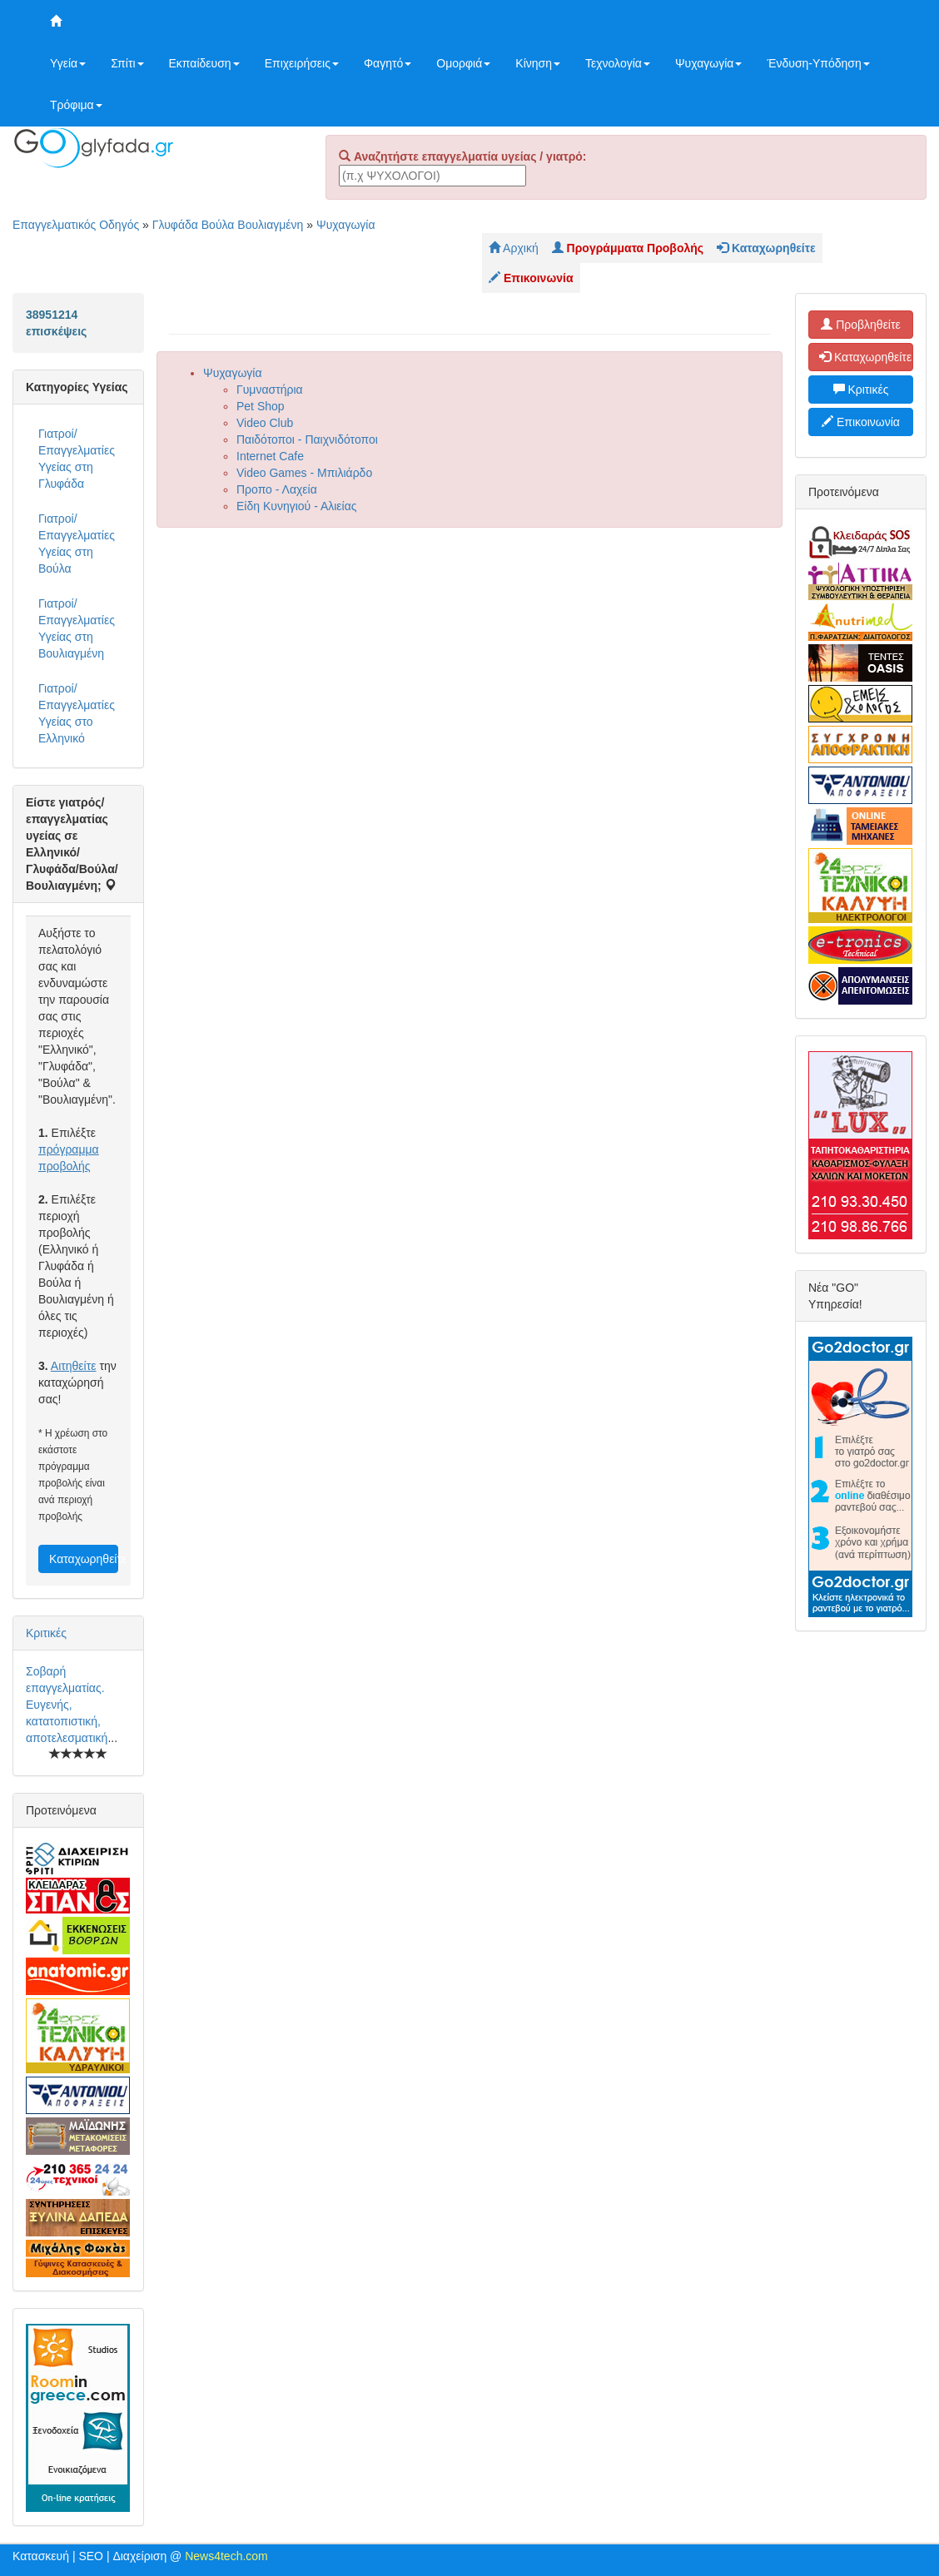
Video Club (264, 422)
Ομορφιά (463, 63)
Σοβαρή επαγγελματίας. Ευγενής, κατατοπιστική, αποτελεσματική (66, 1705)
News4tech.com (226, 2556)
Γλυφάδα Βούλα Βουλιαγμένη (228, 224)
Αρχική (514, 248)
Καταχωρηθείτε (83, 1559)
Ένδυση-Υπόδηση (818, 63)
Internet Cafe (270, 456)
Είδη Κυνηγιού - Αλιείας (296, 506)
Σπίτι (127, 63)
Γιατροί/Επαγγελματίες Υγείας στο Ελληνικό (76, 713)
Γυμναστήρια (269, 389)
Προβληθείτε (861, 324)
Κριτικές (46, 1633)
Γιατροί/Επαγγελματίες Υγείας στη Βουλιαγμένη (76, 628)
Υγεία (68, 63)
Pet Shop (260, 406)
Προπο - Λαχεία (276, 489)
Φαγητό (387, 63)
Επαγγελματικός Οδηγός (75, 224)
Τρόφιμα (76, 105)
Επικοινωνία (861, 422)
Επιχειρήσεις (302, 63)
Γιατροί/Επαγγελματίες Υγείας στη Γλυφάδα (76, 458)
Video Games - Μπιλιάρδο (304, 472)
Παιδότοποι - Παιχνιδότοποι (307, 439)
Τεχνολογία (617, 63)
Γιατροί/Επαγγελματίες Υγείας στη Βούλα (76, 543)
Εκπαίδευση (204, 63)
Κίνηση (537, 63)
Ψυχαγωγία (709, 63)
